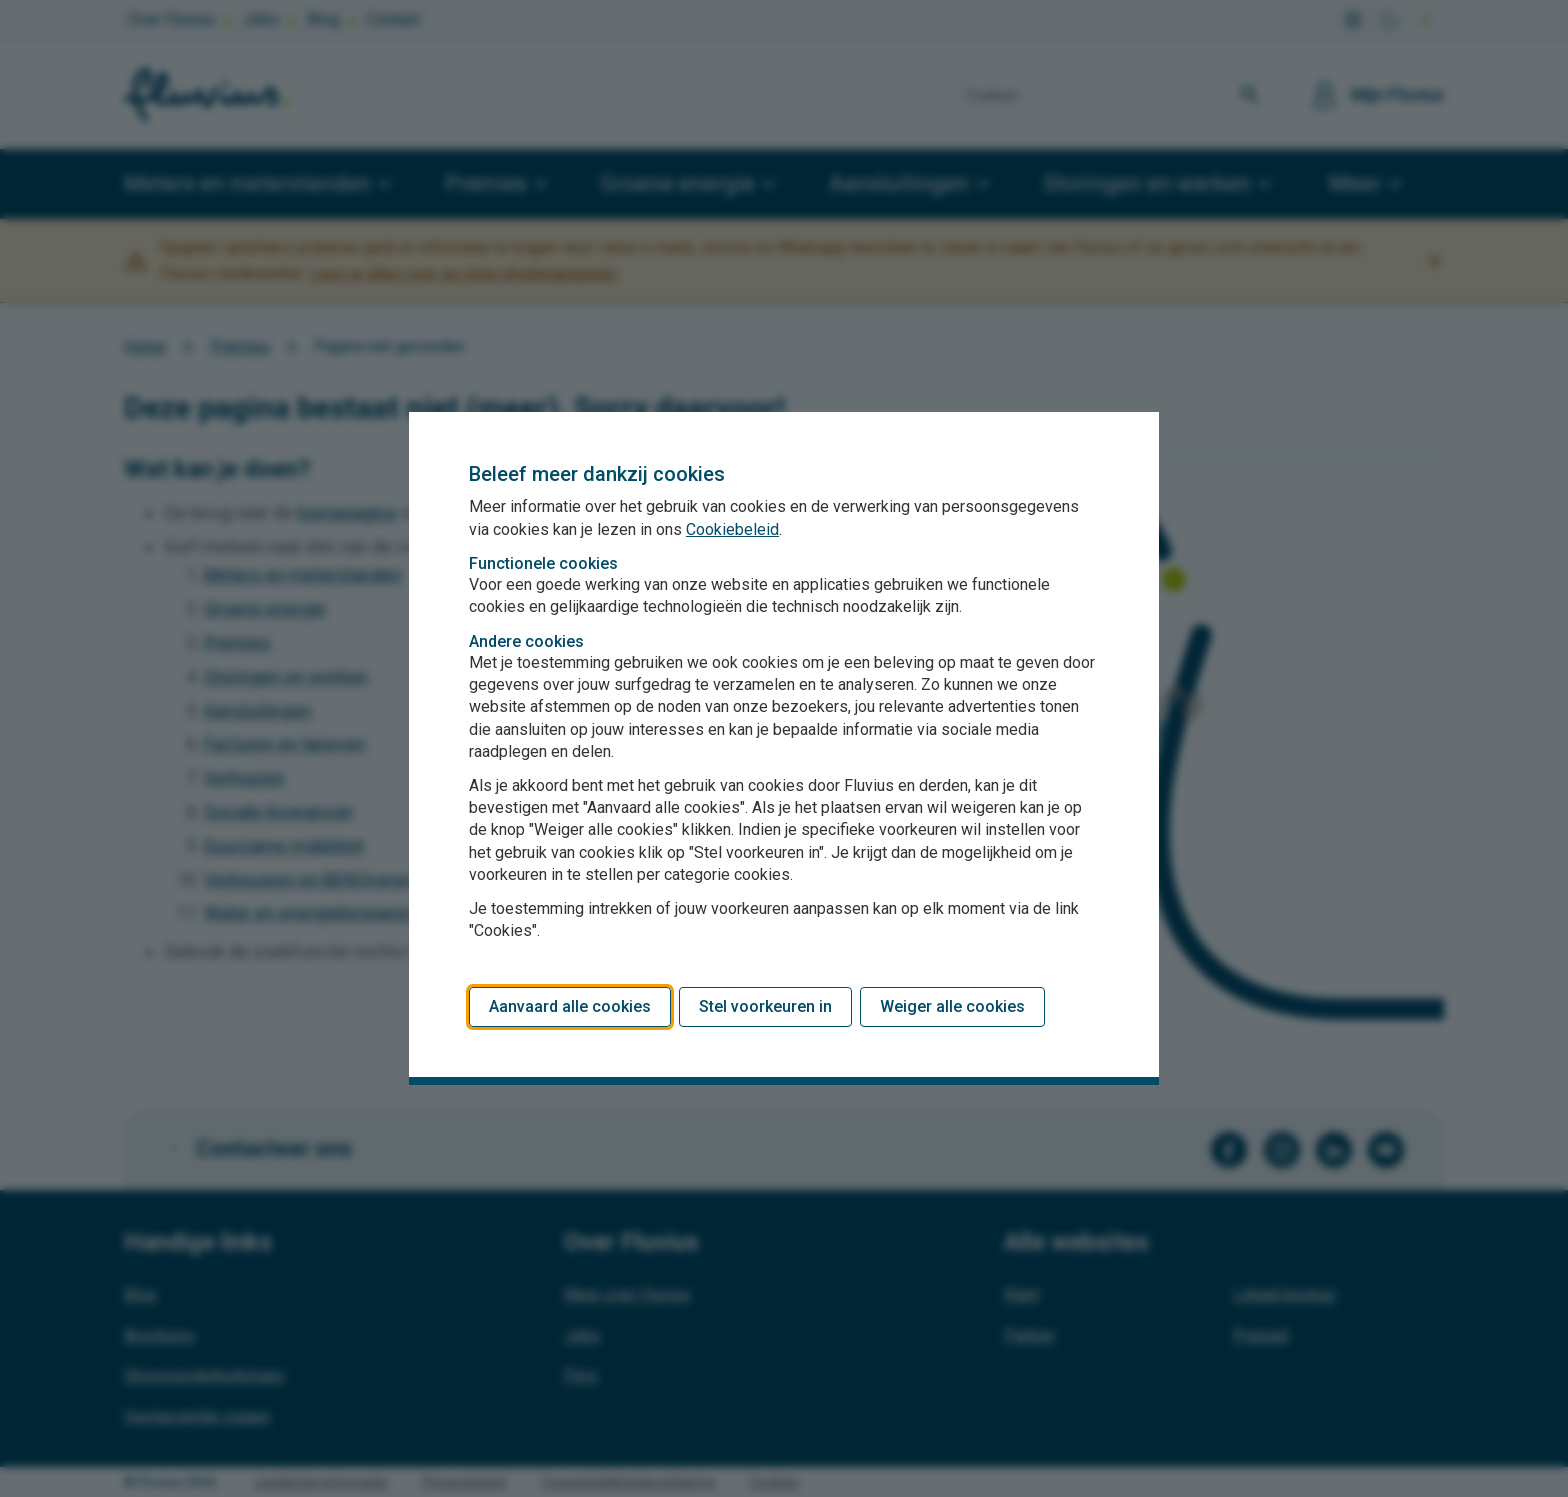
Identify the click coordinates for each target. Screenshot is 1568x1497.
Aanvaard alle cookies (570, 1006)
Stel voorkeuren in (765, 1006)
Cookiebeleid (732, 529)
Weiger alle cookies (952, 1006)
